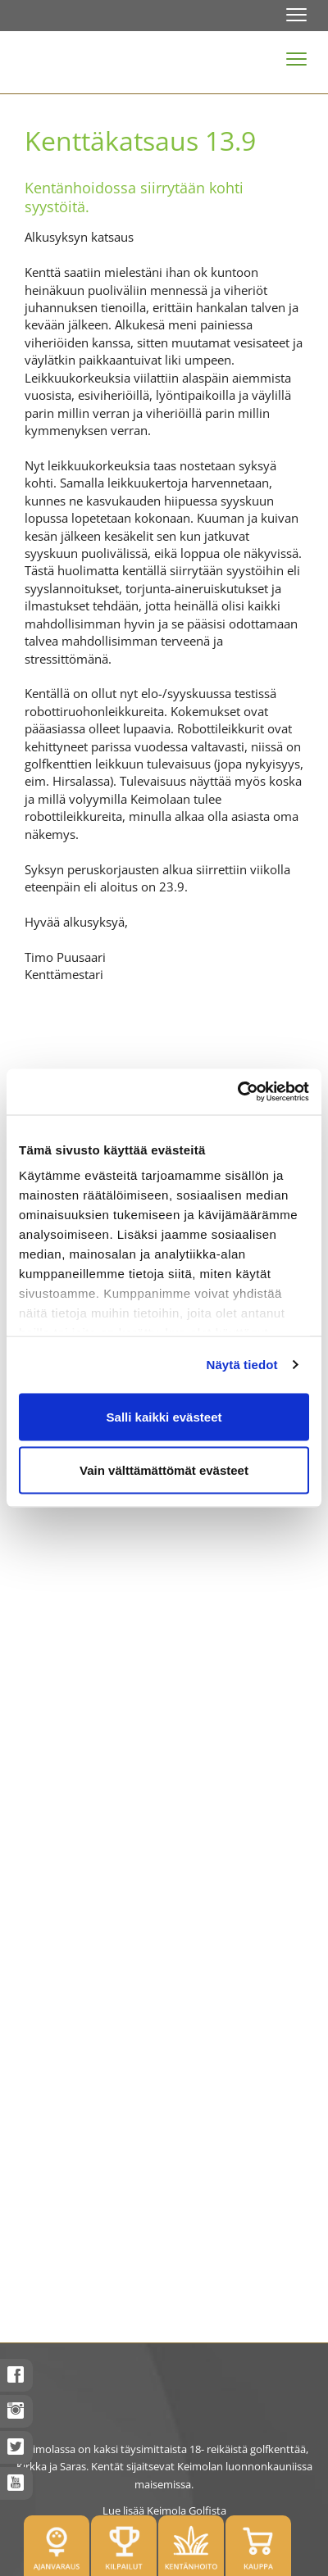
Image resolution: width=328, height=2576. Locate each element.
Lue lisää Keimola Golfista (164, 2510)
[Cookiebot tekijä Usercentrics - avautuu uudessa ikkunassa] (237, 1092)
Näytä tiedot (242, 1365)
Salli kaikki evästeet (164, 1416)
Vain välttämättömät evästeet (164, 1470)
